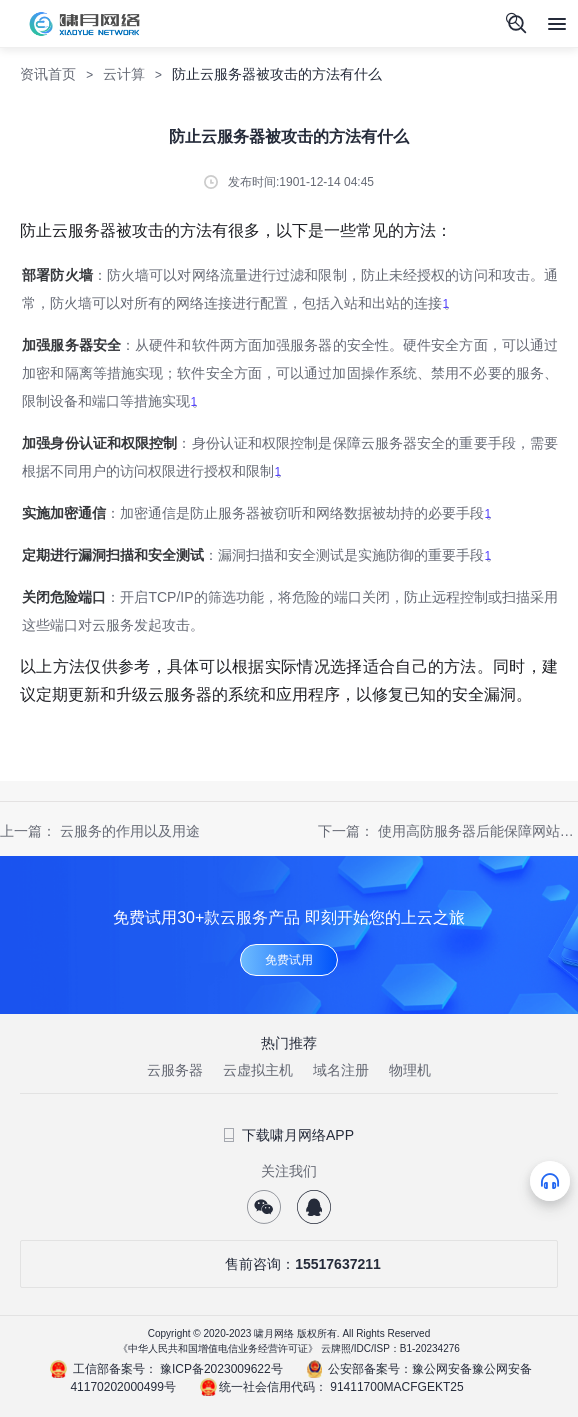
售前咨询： (289, 1264)
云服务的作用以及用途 (130, 831)
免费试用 (289, 960)
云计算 (124, 74)
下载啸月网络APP (289, 1135)
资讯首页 (48, 74)
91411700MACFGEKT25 (396, 1387)
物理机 (410, 1070)
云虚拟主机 (258, 1070)
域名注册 (341, 1070)
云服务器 (175, 1070)
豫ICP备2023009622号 (221, 1369)
